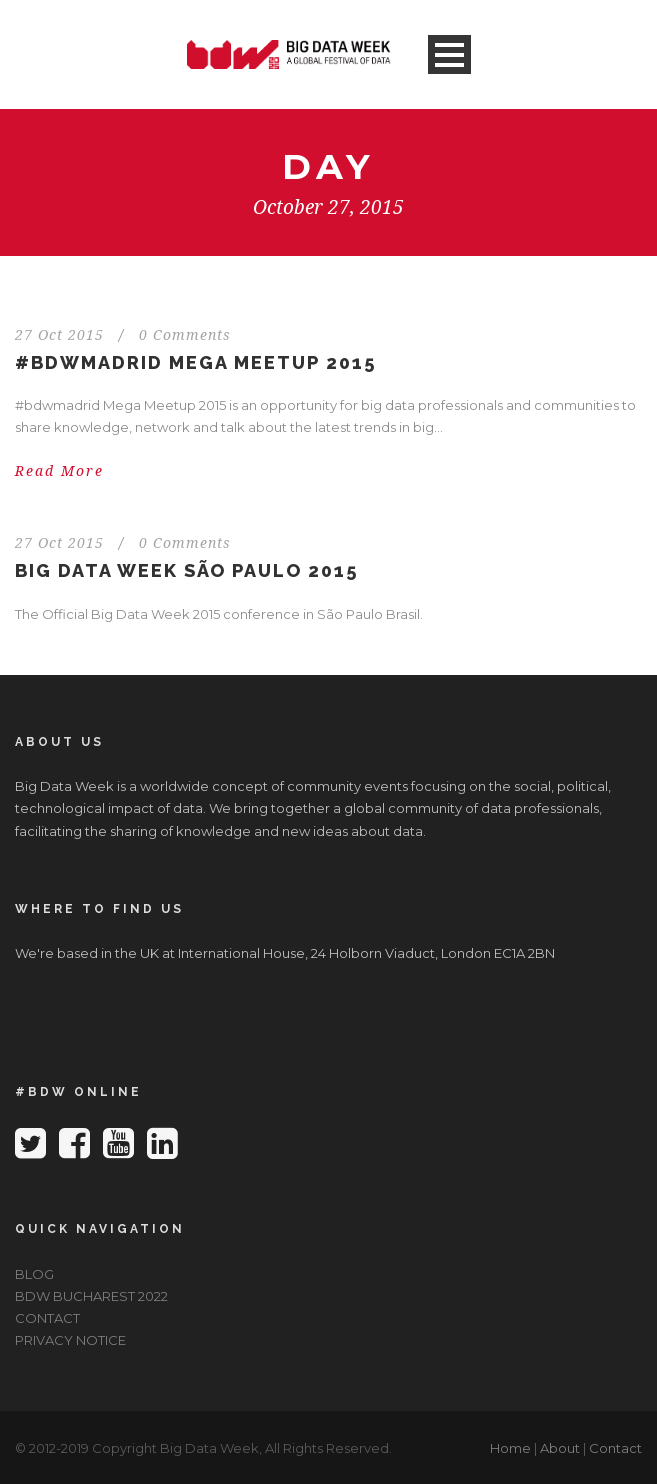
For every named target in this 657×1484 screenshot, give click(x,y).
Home (510, 1448)
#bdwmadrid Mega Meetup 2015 (195, 362)
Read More (59, 471)
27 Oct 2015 (59, 335)
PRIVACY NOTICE (70, 1340)
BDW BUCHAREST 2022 (91, 1296)
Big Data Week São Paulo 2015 (186, 570)
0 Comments (185, 335)
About (560, 1448)
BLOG (34, 1274)
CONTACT (47, 1318)
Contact (615, 1448)
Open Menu (449, 54)
